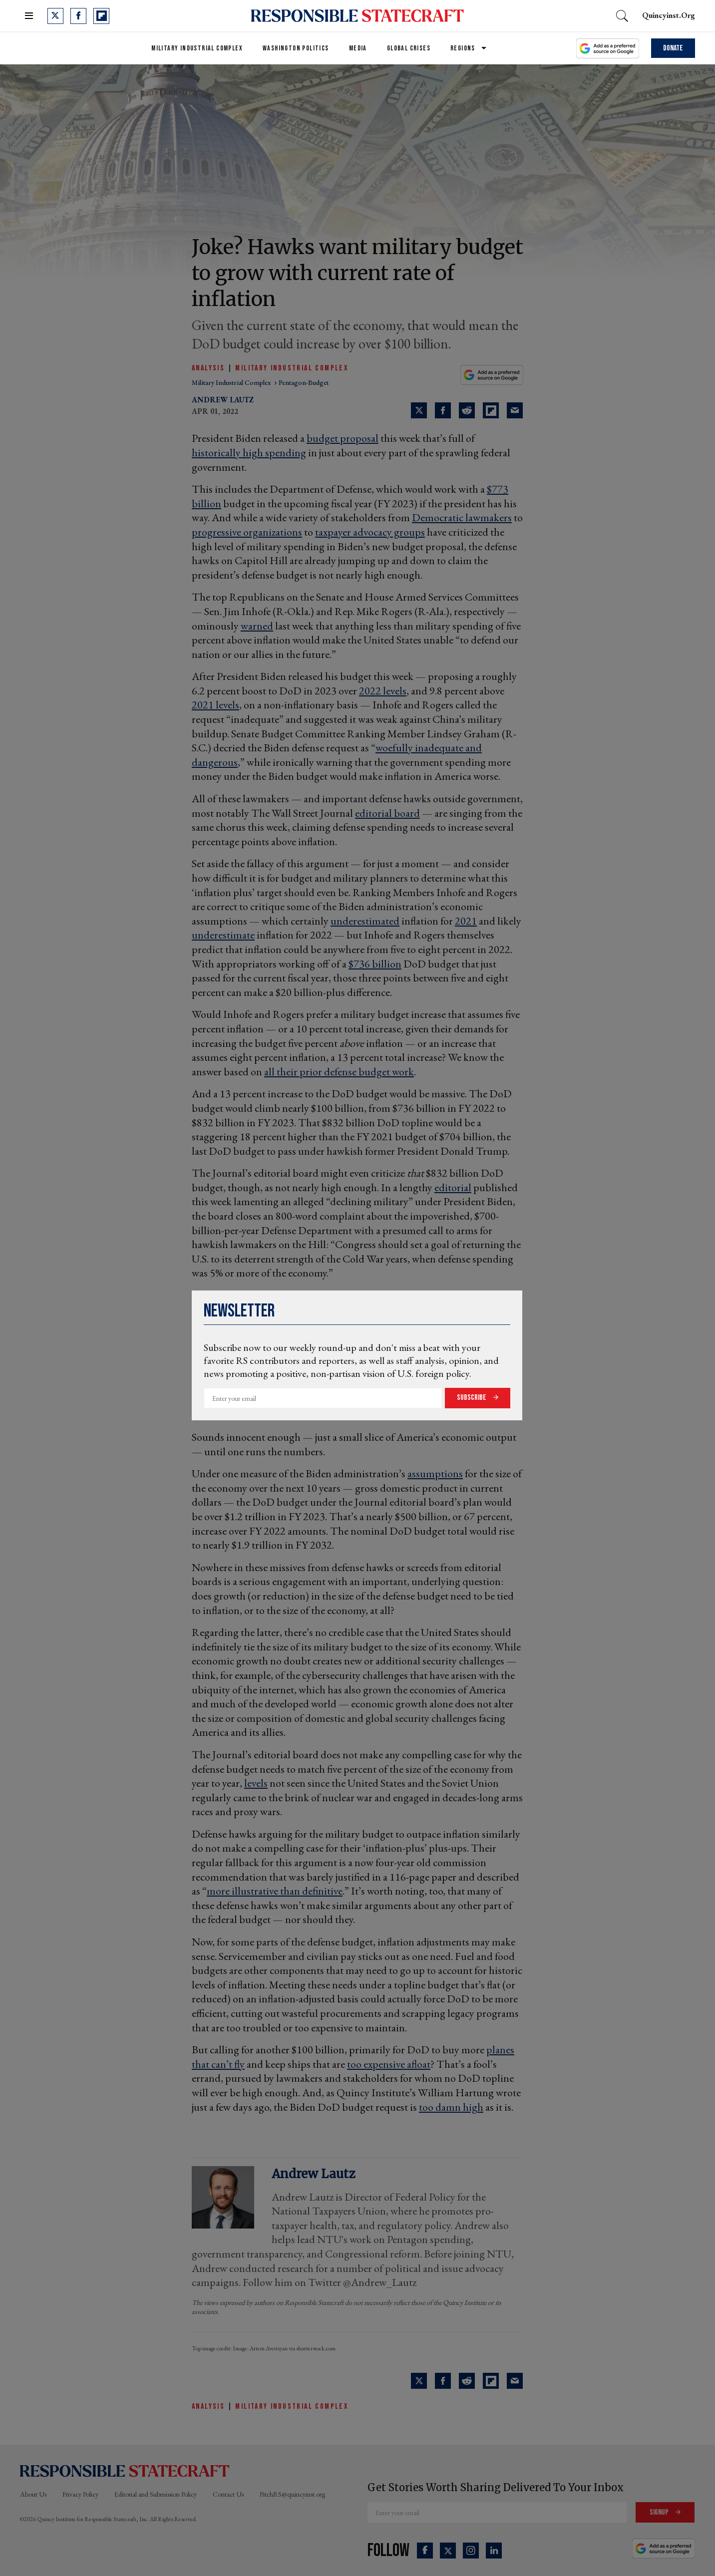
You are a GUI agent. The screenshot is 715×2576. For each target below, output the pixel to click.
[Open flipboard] (101, 16)
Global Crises (408, 48)
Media (358, 48)
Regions (462, 48)
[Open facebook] (78, 16)
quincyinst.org (668, 15)
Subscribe (472, 1397)
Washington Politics (296, 48)
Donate (673, 48)
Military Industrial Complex (197, 48)
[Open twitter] (55, 16)
